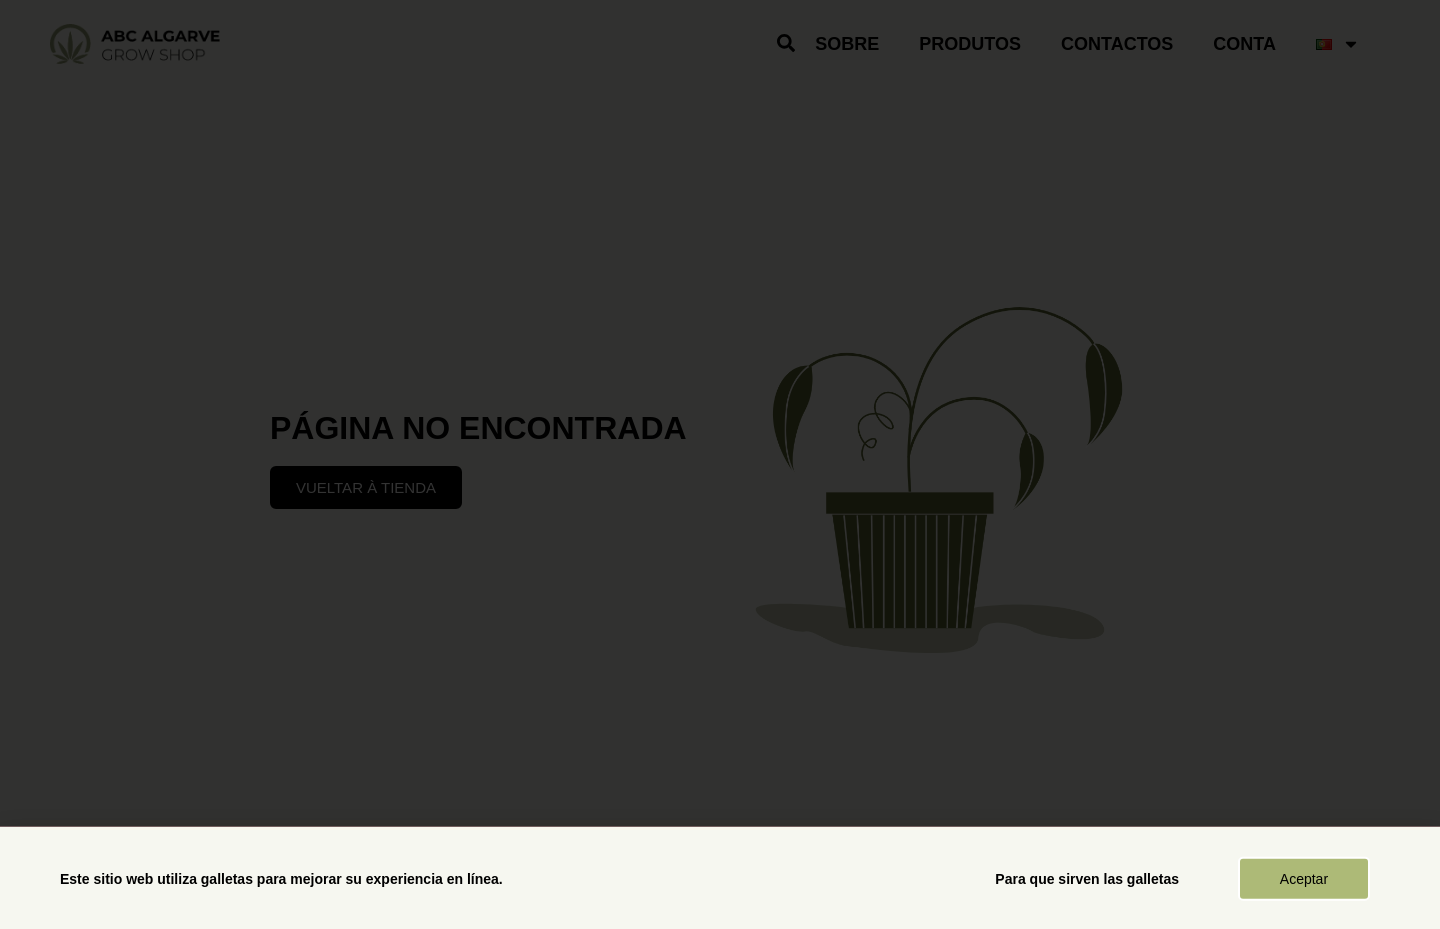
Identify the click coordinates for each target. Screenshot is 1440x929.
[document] (720, 464)
